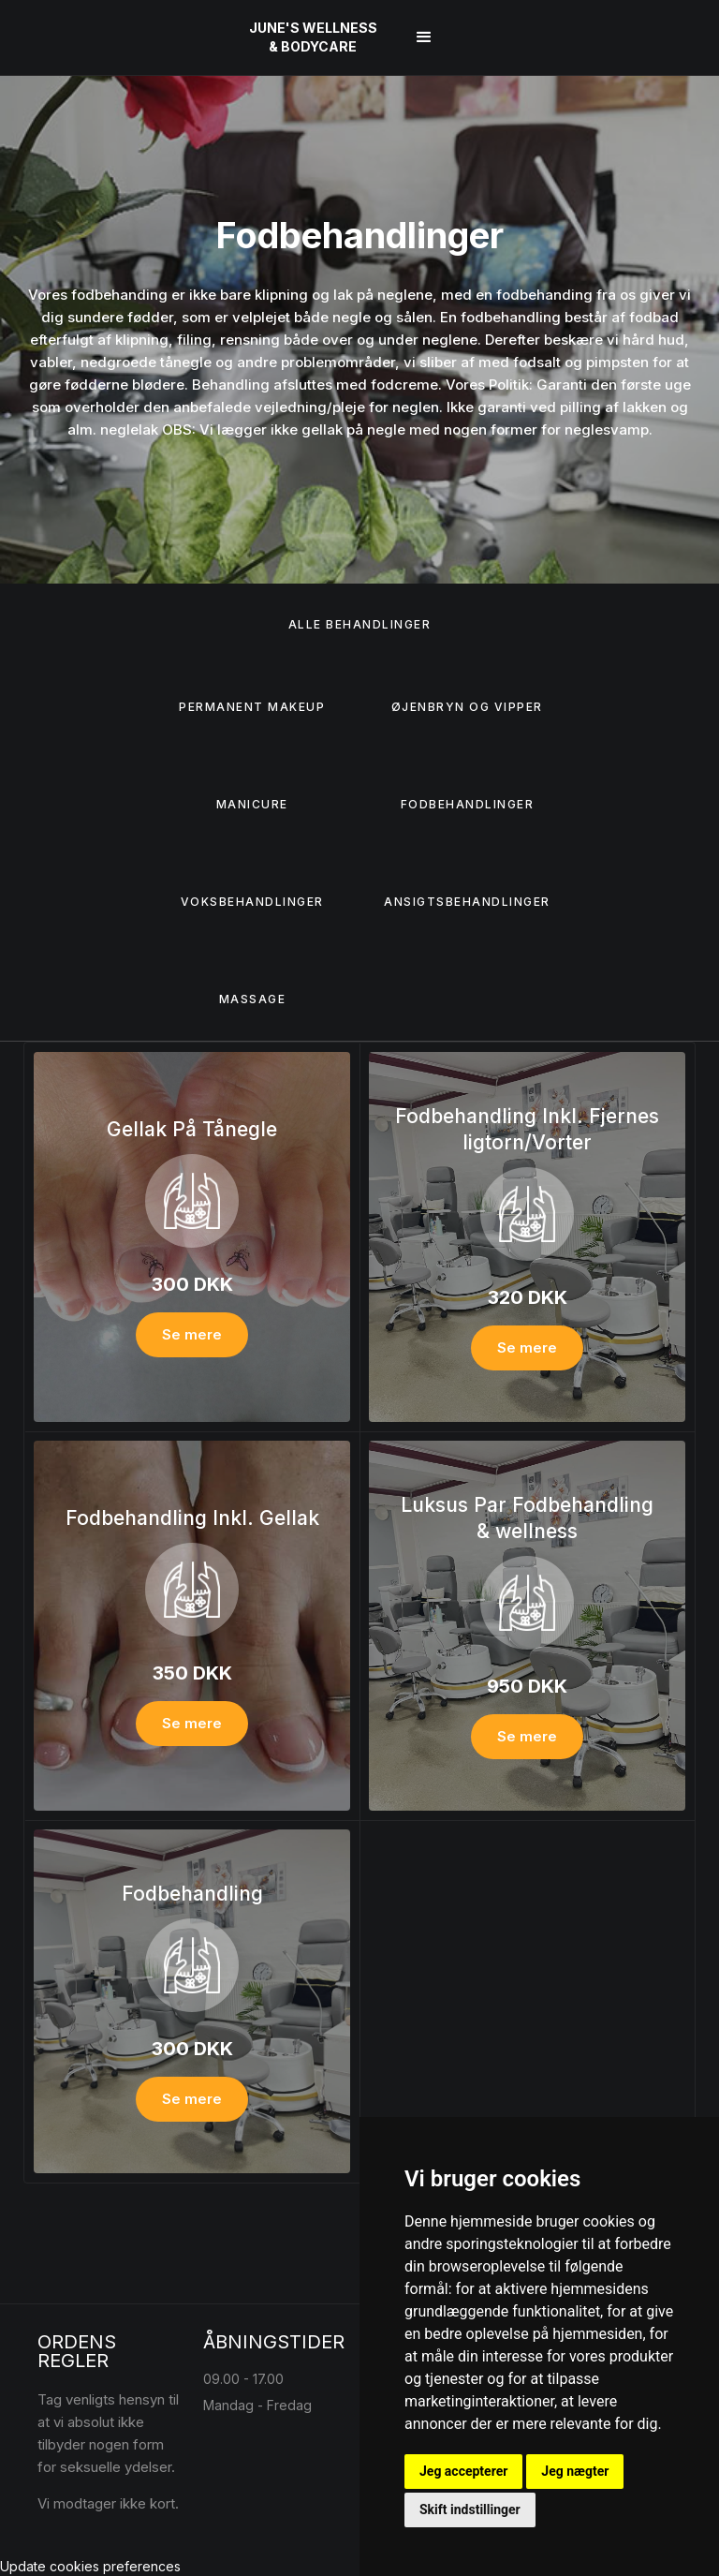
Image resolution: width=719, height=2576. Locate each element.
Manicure (252, 804)
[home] (313, 37)
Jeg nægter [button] (575, 2471)
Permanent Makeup (252, 707)
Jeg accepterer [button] (463, 2471)
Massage (252, 999)
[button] (424, 37)
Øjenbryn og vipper (467, 707)
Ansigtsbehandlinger (467, 902)
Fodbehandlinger (468, 804)
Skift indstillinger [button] (470, 2509)
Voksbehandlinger (252, 902)
